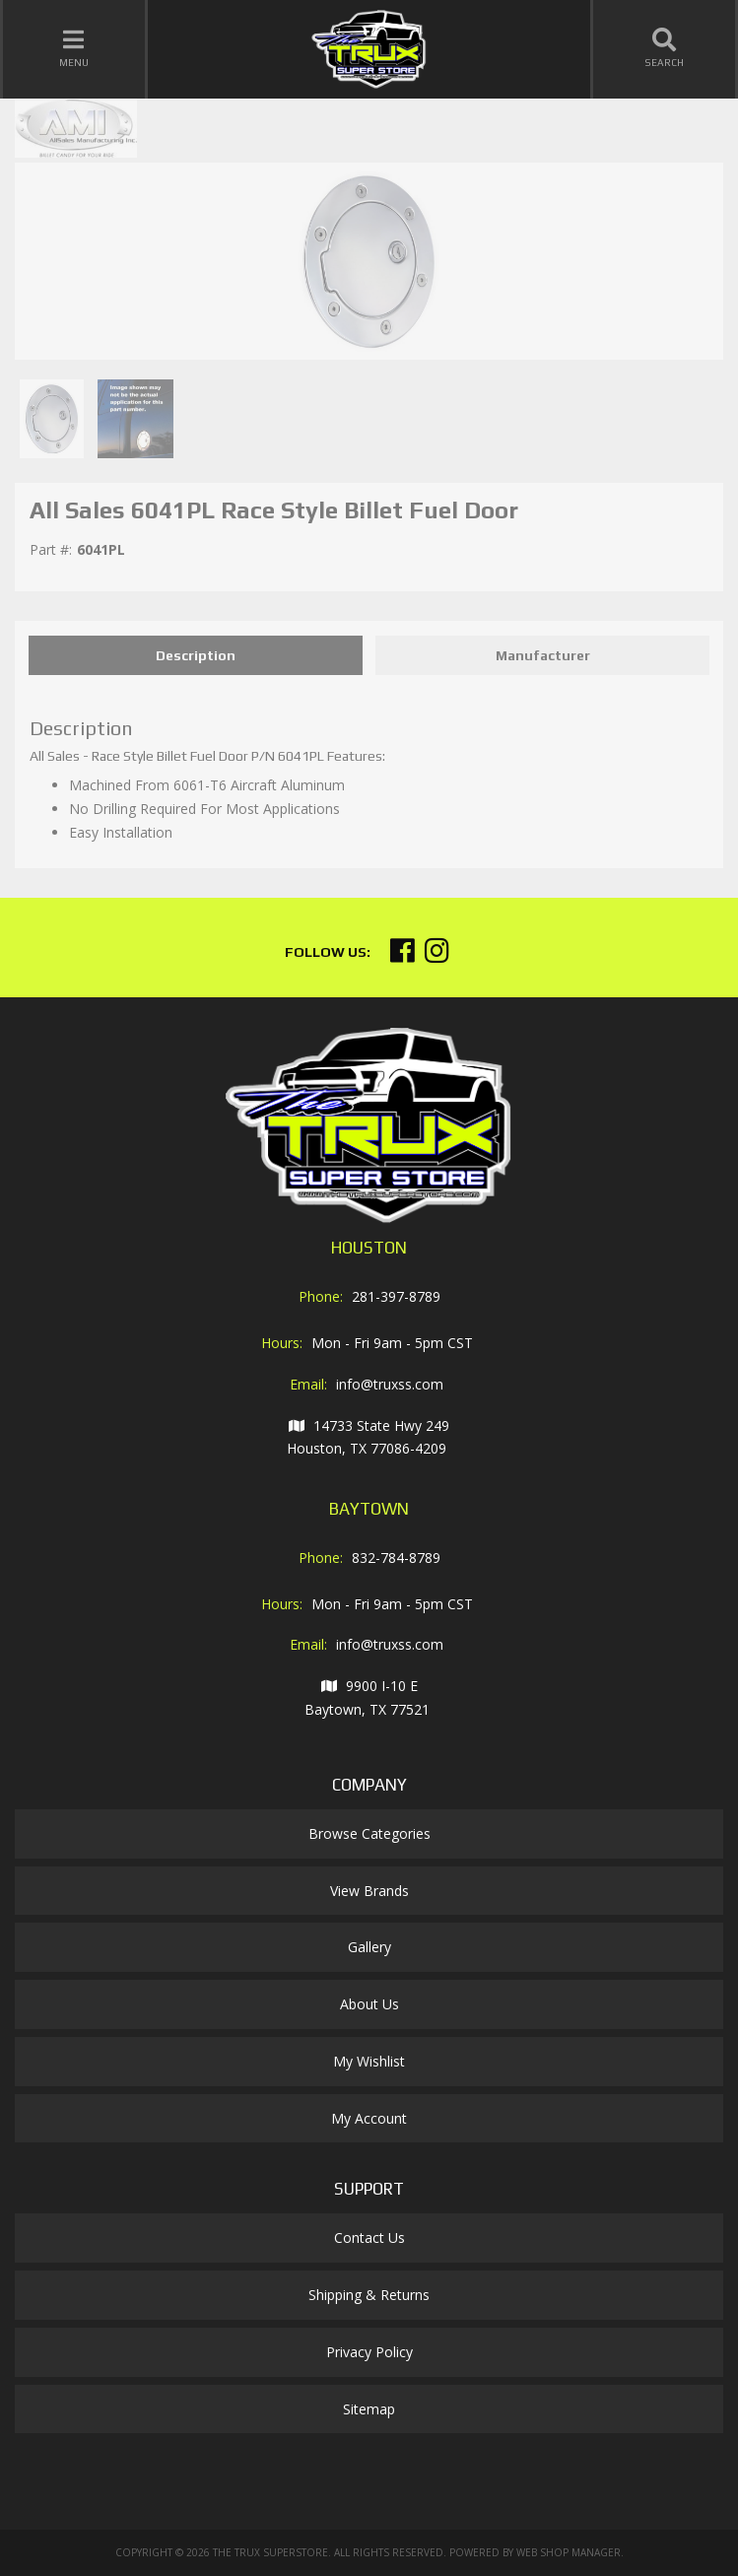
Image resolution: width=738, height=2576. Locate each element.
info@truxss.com (389, 1384)
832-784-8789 (396, 1557)
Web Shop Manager (568, 2552)
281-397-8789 (396, 1296)
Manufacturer (543, 655)
